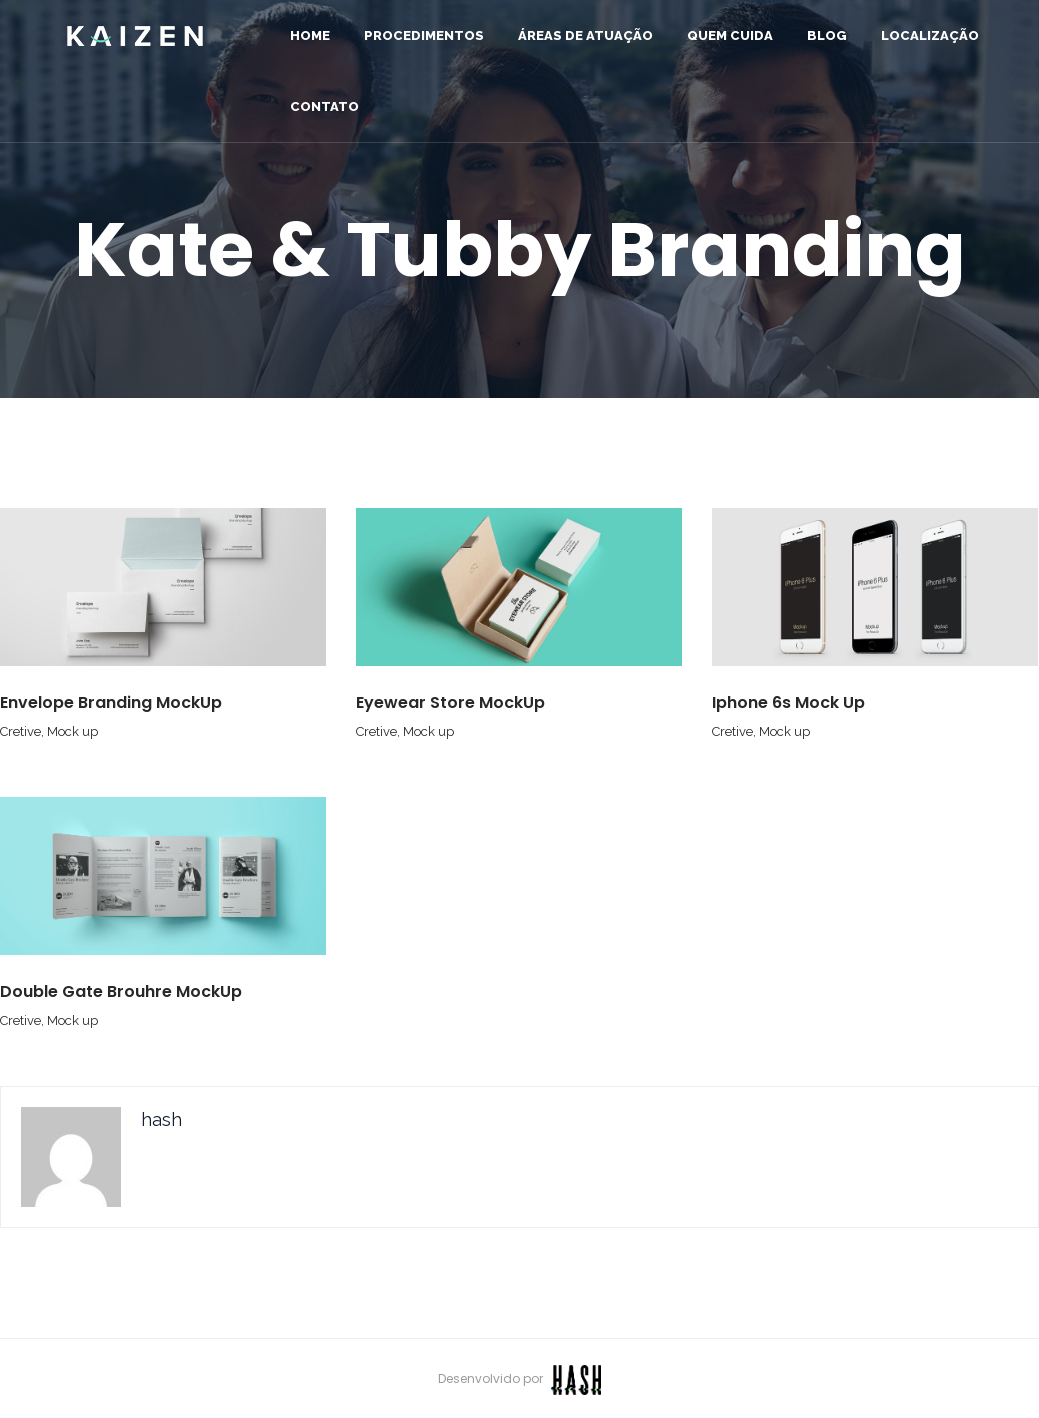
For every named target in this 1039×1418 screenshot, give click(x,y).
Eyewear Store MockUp (450, 702)
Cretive (20, 731)
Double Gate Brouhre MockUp (121, 991)
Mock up (72, 731)
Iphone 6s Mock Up (788, 702)
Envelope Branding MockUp (111, 702)
